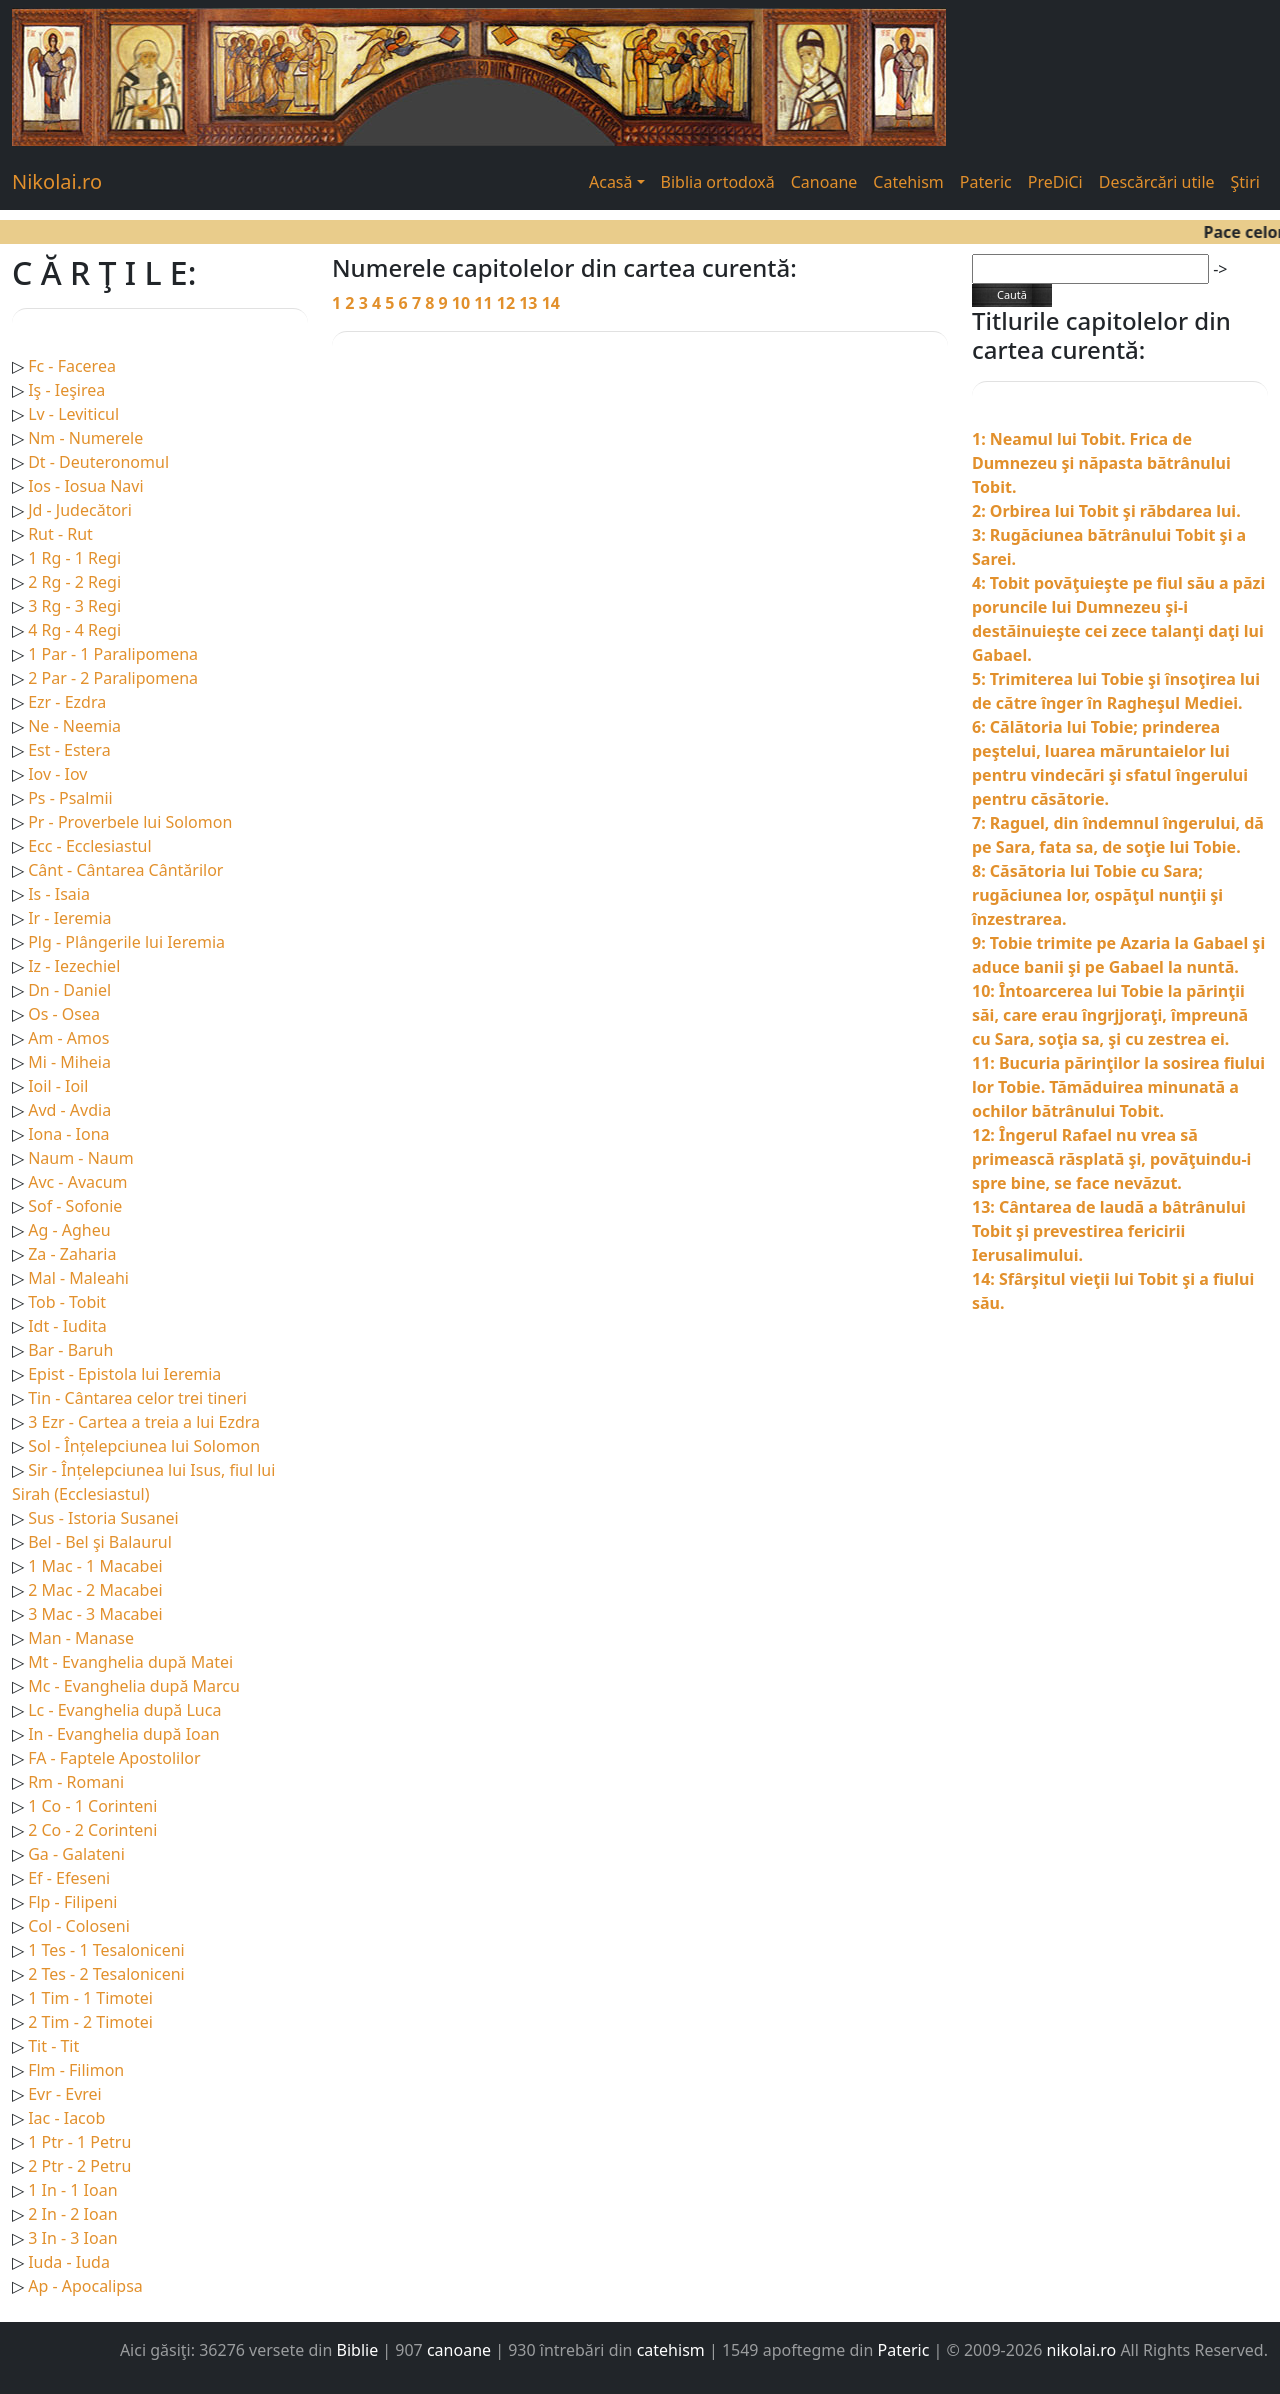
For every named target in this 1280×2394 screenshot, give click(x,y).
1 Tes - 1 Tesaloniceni (106, 1950)
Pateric (986, 182)
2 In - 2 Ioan (72, 2214)
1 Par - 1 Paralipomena (113, 654)
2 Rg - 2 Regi (74, 582)
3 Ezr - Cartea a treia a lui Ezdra (144, 1422)
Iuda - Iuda (69, 2262)
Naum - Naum (80, 1158)
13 (530, 303)
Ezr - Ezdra (67, 702)
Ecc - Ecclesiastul (89, 846)
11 (485, 303)
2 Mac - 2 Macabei (95, 1590)
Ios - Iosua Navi (85, 486)
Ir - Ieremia (69, 918)
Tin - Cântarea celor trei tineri (137, 1398)
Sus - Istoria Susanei (103, 1518)
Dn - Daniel (69, 990)
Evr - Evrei (65, 2094)
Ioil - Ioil (58, 1086)
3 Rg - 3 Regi (74, 606)
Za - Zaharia (72, 1254)
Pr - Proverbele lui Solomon (130, 822)
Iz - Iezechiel (74, 966)
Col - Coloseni (79, 1926)
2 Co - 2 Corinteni (92, 1830)
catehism (671, 2350)
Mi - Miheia (69, 1062)
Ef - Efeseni (69, 1878)
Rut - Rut (60, 534)
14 (551, 303)
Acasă (611, 182)
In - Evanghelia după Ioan (124, 1734)
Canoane (824, 182)
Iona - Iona (68, 1134)
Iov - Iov (57, 774)
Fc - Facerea (72, 366)
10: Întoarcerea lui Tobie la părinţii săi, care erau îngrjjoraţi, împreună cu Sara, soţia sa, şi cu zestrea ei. (1110, 1015)
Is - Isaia (59, 894)
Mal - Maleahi (78, 1278)
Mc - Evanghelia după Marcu (134, 1686)
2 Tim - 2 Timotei (90, 2022)
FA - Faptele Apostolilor (114, 1758)
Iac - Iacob (66, 2118)
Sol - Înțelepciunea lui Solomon (144, 1446)
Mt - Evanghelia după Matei (130, 1662)
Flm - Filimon (76, 2070)
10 (463, 303)
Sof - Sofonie (75, 1206)
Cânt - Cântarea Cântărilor (125, 870)
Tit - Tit (53, 2046)
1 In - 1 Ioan (72, 2190)
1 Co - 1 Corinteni (92, 1806)
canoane (459, 2350)
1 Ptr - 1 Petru (79, 2142)
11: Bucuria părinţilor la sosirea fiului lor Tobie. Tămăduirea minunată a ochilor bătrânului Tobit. (1118, 1087)
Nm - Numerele (85, 438)
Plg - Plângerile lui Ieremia (126, 942)
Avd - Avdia (69, 1110)
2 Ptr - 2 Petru (79, 2166)
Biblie (358, 2350)
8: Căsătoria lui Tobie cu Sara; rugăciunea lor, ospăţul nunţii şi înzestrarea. (1097, 895)
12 (508, 303)
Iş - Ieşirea (66, 390)
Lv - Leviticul (73, 414)
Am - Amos (68, 1038)
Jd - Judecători (80, 510)
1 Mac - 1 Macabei (95, 1566)
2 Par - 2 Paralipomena (113, 678)
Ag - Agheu (69, 1230)
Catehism (908, 182)
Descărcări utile (1157, 182)
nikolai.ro (1082, 2350)
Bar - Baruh (70, 1350)
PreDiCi (1055, 182)
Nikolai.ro (57, 181)
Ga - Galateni (76, 1854)
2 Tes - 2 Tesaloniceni (106, 1974)
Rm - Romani (76, 1782)
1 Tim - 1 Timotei (90, 1998)
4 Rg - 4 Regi (74, 630)
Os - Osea (64, 1014)
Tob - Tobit (67, 1302)
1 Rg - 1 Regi (74, 558)
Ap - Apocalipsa (85, 2286)
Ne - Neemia (74, 726)
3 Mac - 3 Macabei (95, 1614)
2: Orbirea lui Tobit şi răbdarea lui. (1106, 511)
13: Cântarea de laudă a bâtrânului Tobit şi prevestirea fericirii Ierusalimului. (1109, 1231)
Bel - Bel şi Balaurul (100, 1542)
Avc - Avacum (77, 1182)
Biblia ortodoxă (718, 182)
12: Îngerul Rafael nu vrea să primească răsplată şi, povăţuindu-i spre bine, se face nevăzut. (1111, 1159)
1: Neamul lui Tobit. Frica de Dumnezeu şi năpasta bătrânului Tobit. (1101, 463)
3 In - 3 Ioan (72, 2238)
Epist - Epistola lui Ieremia (124, 1374)
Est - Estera (69, 750)
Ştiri (1245, 182)
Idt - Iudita (67, 1326)
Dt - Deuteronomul (98, 462)
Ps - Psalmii (70, 798)
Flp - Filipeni (72, 1902)
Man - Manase (81, 1638)
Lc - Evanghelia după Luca (124, 1710)
